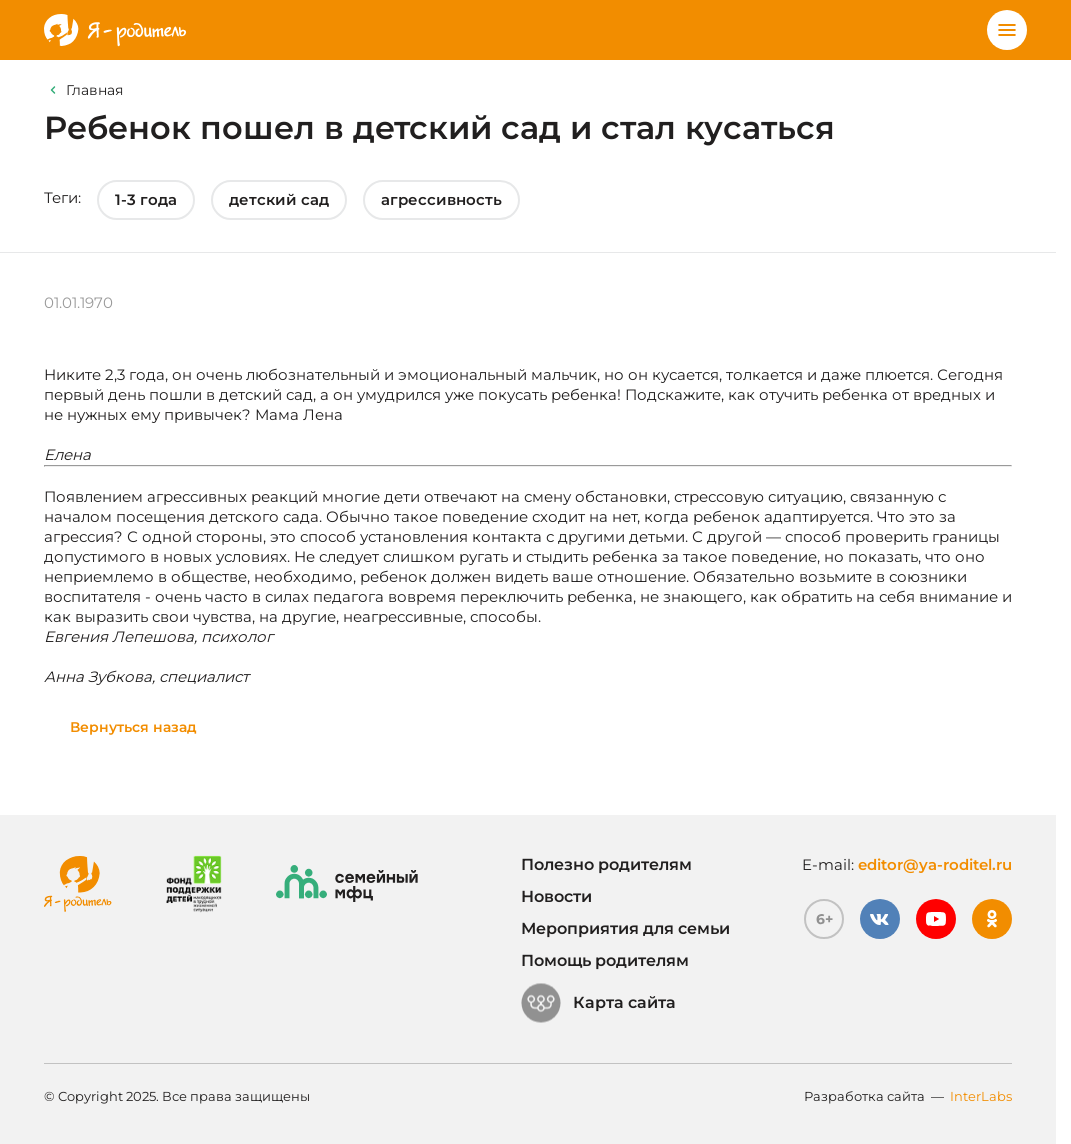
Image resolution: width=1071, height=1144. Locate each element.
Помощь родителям (605, 960)
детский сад (279, 199)
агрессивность (441, 199)
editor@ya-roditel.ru (935, 864)
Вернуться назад (133, 727)
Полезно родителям (606, 864)
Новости (556, 896)
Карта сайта (598, 1003)
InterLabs (981, 1096)
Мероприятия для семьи (625, 928)
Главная (94, 90)
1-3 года (146, 199)
